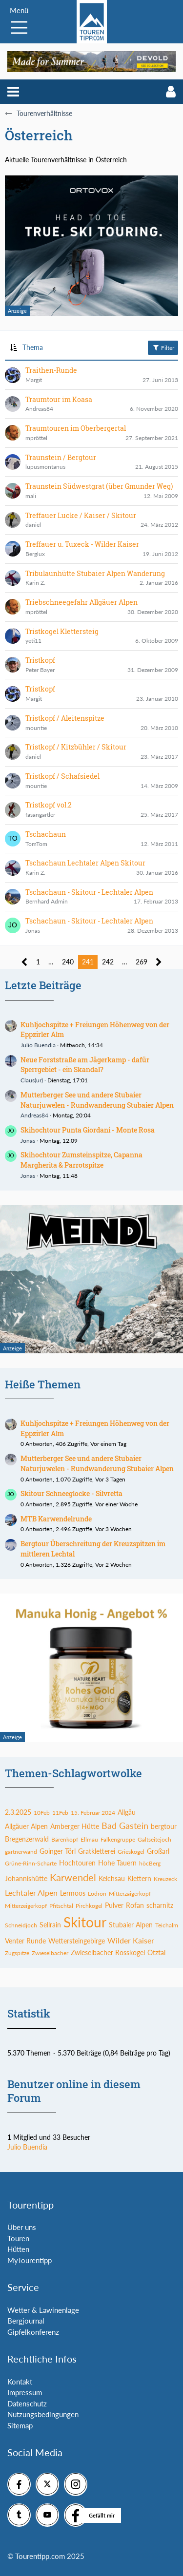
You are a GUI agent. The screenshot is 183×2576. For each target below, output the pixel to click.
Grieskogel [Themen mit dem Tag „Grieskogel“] (131, 1851)
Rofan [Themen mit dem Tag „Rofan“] (135, 1905)
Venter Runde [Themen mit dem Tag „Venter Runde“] (25, 1941)
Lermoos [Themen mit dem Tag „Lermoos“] (72, 1893)
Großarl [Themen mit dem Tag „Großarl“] (158, 1851)
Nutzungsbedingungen (43, 2414)
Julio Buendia (38, 1045)
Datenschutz (27, 2403)
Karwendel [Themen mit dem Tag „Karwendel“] (73, 1877)
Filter (163, 347)
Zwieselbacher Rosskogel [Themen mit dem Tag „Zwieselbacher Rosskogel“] (108, 1952)
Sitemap (20, 2425)
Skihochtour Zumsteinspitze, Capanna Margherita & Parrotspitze (81, 1160)
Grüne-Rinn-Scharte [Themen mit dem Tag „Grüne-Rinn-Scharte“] (31, 1863)
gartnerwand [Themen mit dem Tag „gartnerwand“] (21, 1851)
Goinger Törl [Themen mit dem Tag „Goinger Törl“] (58, 1851)
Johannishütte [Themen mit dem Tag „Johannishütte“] (26, 1878)
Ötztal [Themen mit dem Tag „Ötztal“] (156, 1952)
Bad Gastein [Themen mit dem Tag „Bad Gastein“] (125, 1825)
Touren (18, 2238)
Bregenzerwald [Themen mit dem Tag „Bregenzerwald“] (27, 1839)
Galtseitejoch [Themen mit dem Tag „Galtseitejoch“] (154, 1839)
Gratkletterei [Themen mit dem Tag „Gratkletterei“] (96, 1851)
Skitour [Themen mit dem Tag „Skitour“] (84, 1922)
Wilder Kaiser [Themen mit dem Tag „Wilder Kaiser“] (130, 1940)
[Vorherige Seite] (25, 962)
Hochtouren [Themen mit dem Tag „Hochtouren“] (77, 1863)
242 (108, 962)
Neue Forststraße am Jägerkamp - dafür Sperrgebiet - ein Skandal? (84, 1065)
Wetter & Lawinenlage (43, 2310)
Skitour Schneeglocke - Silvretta (71, 1493)
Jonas (27, 1140)
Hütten (18, 2249)
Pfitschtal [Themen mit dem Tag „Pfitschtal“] (61, 1905)
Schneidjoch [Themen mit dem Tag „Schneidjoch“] (21, 1925)
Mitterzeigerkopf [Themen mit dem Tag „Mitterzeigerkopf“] (26, 1905)
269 (141, 962)
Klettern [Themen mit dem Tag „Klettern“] (139, 1878)
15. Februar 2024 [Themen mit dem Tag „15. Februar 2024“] (93, 1812)
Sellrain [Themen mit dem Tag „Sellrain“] (50, 1925)
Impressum (24, 2392)
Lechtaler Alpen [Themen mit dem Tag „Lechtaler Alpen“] (31, 1892)
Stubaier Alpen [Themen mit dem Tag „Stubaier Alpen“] (131, 1925)
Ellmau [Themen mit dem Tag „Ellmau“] (89, 1839)
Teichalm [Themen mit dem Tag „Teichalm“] (166, 1925)
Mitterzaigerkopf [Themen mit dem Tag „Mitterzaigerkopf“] (130, 1893)
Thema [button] (32, 347)
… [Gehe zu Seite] (51, 962)
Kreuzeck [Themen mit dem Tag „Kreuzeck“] (165, 1879)
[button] (13, 91)
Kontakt (19, 2381)
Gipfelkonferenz (33, 2331)
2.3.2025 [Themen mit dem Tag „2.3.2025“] (18, 1812)
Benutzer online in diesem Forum (74, 2091)
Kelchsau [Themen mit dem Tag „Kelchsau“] (112, 1878)
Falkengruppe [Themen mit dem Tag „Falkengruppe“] (118, 1839)
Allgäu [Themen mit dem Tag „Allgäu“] (127, 1812)
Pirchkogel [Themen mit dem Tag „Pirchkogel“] (89, 1905)
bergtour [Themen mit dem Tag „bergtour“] (164, 1826)
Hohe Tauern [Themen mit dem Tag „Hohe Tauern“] (117, 1863)
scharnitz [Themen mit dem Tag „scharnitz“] (159, 1905)
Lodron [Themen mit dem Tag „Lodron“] (97, 1893)
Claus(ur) (31, 1080)
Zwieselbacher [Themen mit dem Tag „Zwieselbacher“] (50, 1953)
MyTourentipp (29, 2260)
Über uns (21, 2227)
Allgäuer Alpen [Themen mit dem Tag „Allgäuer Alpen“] (26, 1826)
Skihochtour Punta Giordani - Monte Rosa (87, 1129)
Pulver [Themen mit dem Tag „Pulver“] (114, 1905)
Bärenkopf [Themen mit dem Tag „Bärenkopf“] (64, 1839)
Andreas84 (34, 1115)
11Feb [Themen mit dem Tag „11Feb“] (60, 1812)
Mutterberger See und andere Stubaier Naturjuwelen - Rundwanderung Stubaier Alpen (97, 1100)
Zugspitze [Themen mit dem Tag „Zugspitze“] (17, 1953)
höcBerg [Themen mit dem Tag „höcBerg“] (150, 1863)
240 (68, 962)
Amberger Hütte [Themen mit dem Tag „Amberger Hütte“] (74, 1826)
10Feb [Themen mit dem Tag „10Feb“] (42, 1812)
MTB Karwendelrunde (56, 1518)
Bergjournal (25, 2320)
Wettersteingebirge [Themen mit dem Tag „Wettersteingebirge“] (76, 1941)
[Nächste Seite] (159, 962)
